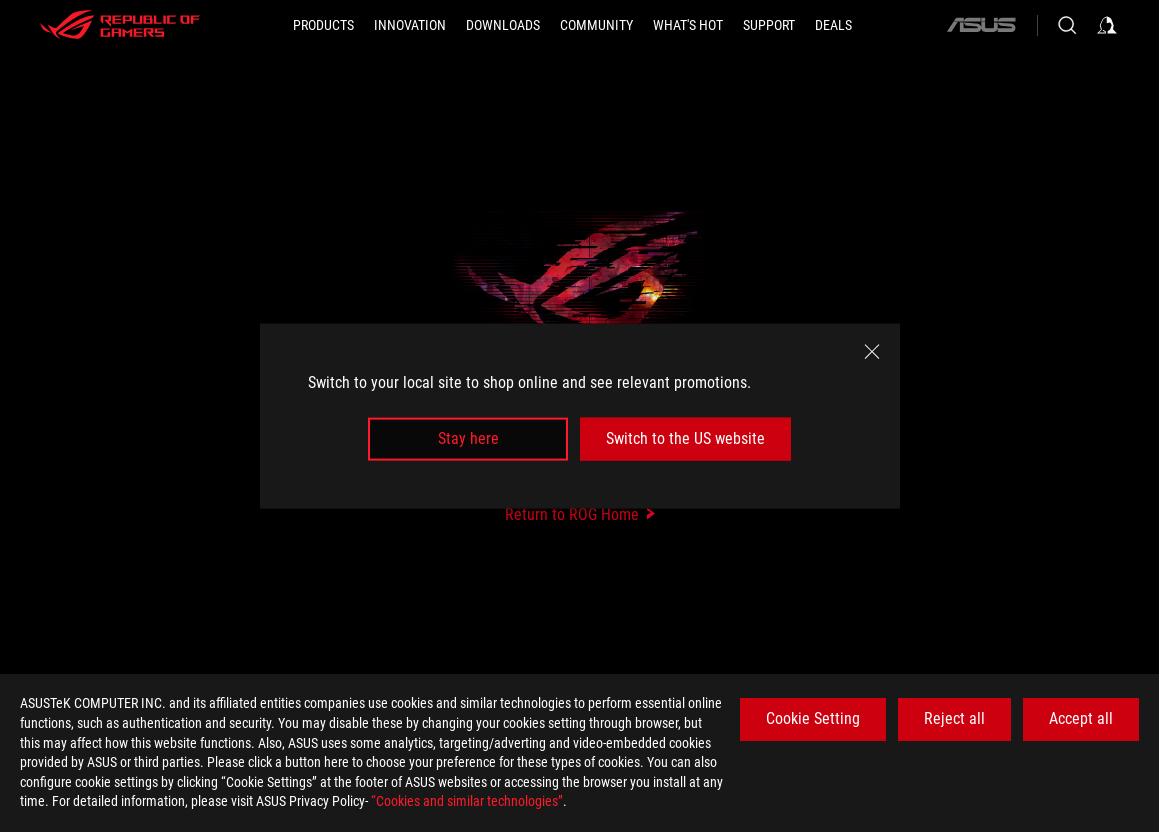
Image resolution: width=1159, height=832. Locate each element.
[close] (872, 352)
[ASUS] (981, 25)
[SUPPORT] (769, 25)
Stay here (468, 438)
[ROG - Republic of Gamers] (120, 25)
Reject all (954, 718)
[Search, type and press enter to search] (1067, 25)
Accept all (1081, 718)
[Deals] (833, 25)
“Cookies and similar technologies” (467, 801)
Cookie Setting (813, 718)
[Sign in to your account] (1107, 25)
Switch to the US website (685, 438)
